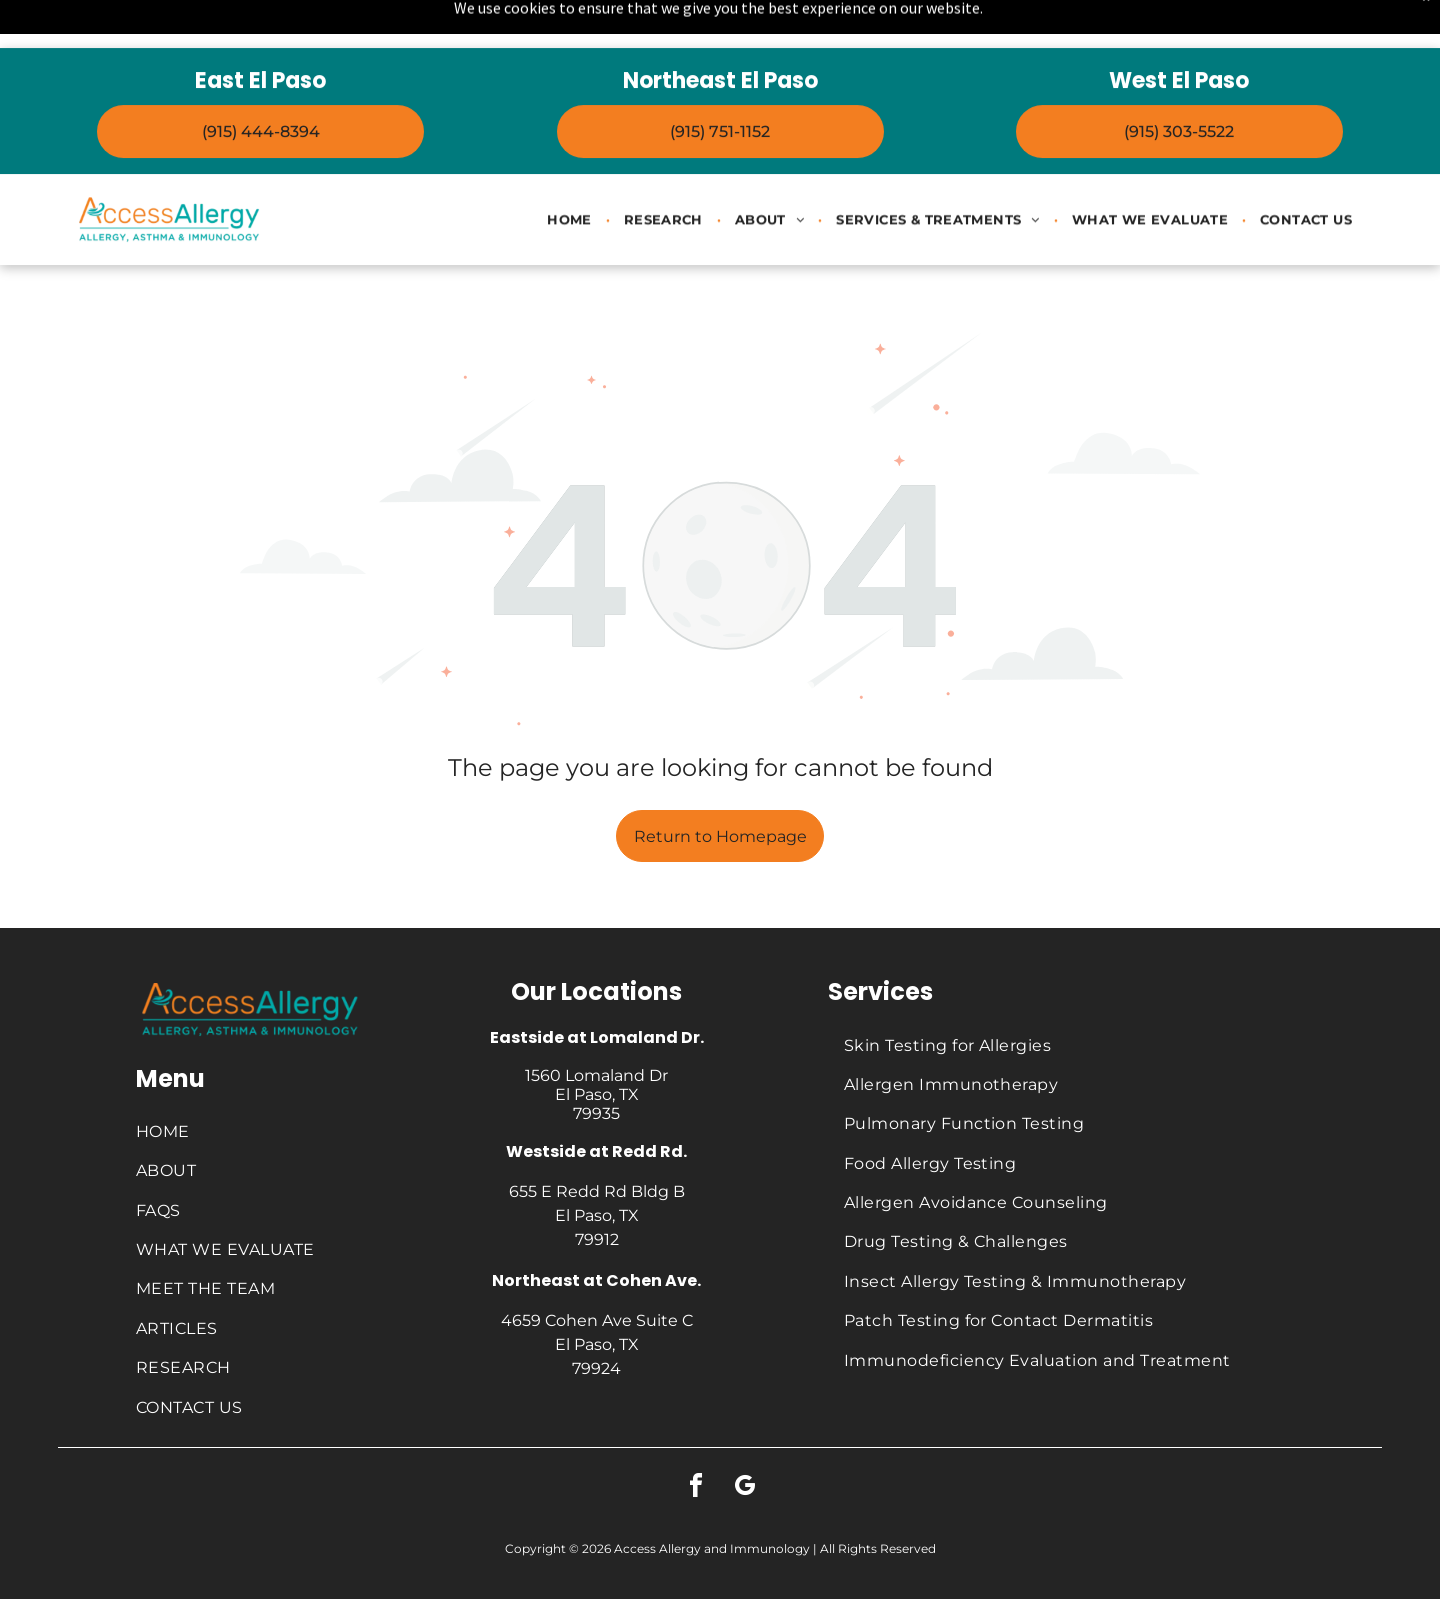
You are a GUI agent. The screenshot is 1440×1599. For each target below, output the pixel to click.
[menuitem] (571, 171)
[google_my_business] (745, 1438)
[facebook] (696, 1438)
